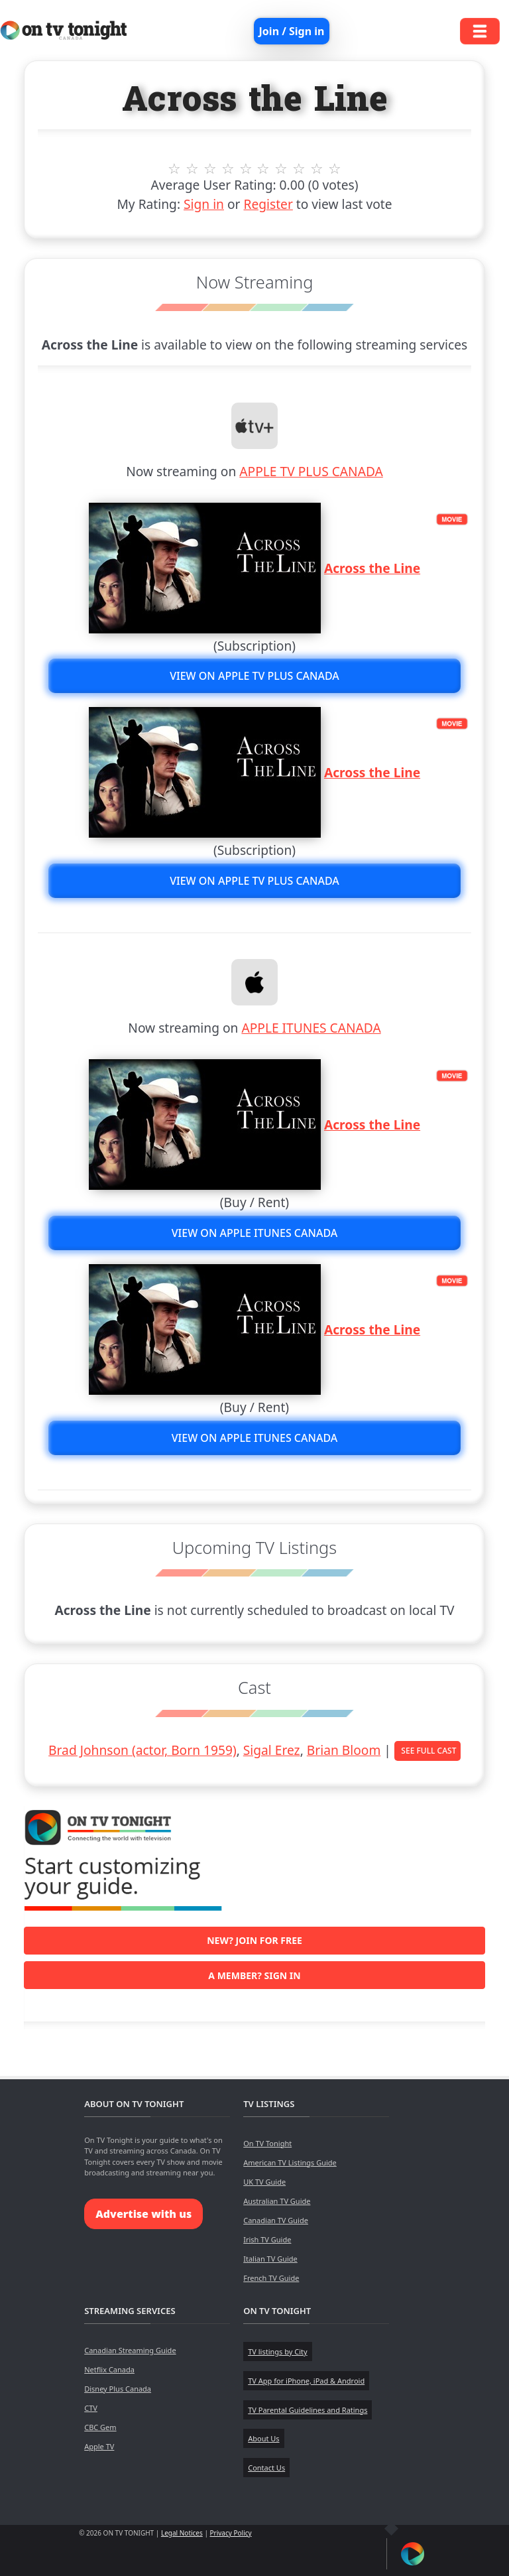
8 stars (299, 168)
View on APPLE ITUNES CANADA (255, 1233)
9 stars (317, 168)
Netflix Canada (109, 2369)
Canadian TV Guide (275, 2220)
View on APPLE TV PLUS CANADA (254, 676)
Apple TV (99, 2446)
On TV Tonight (267, 2143)
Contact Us (266, 2468)
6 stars (263, 168)
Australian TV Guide (276, 2201)
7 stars (281, 168)
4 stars (228, 168)
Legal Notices (182, 2533)
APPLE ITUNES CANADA (310, 1028)
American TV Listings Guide (290, 2162)
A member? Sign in (254, 1975)
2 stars (192, 168)
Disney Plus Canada (117, 2389)
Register (267, 204)
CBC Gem (100, 2427)
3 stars (210, 168)
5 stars (245, 168)
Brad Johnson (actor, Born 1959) (142, 1750)
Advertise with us (143, 2214)
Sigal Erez (271, 1750)
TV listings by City (277, 2351)
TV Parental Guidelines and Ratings (307, 2410)
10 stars (335, 168)
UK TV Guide (264, 2182)
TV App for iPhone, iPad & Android (306, 2381)
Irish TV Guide (267, 2239)
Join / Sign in (292, 31)
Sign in (204, 204)
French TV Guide (271, 2278)
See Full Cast (428, 1750)
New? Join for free (254, 1940)
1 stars (175, 168)
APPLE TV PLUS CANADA (311, 471)
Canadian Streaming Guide (130, 2350)
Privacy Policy (231, 2533)
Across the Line (372, 568)
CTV (90, 2408)
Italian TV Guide (270, 2259)
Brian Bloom (344, 1750)
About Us (263, 2438)
